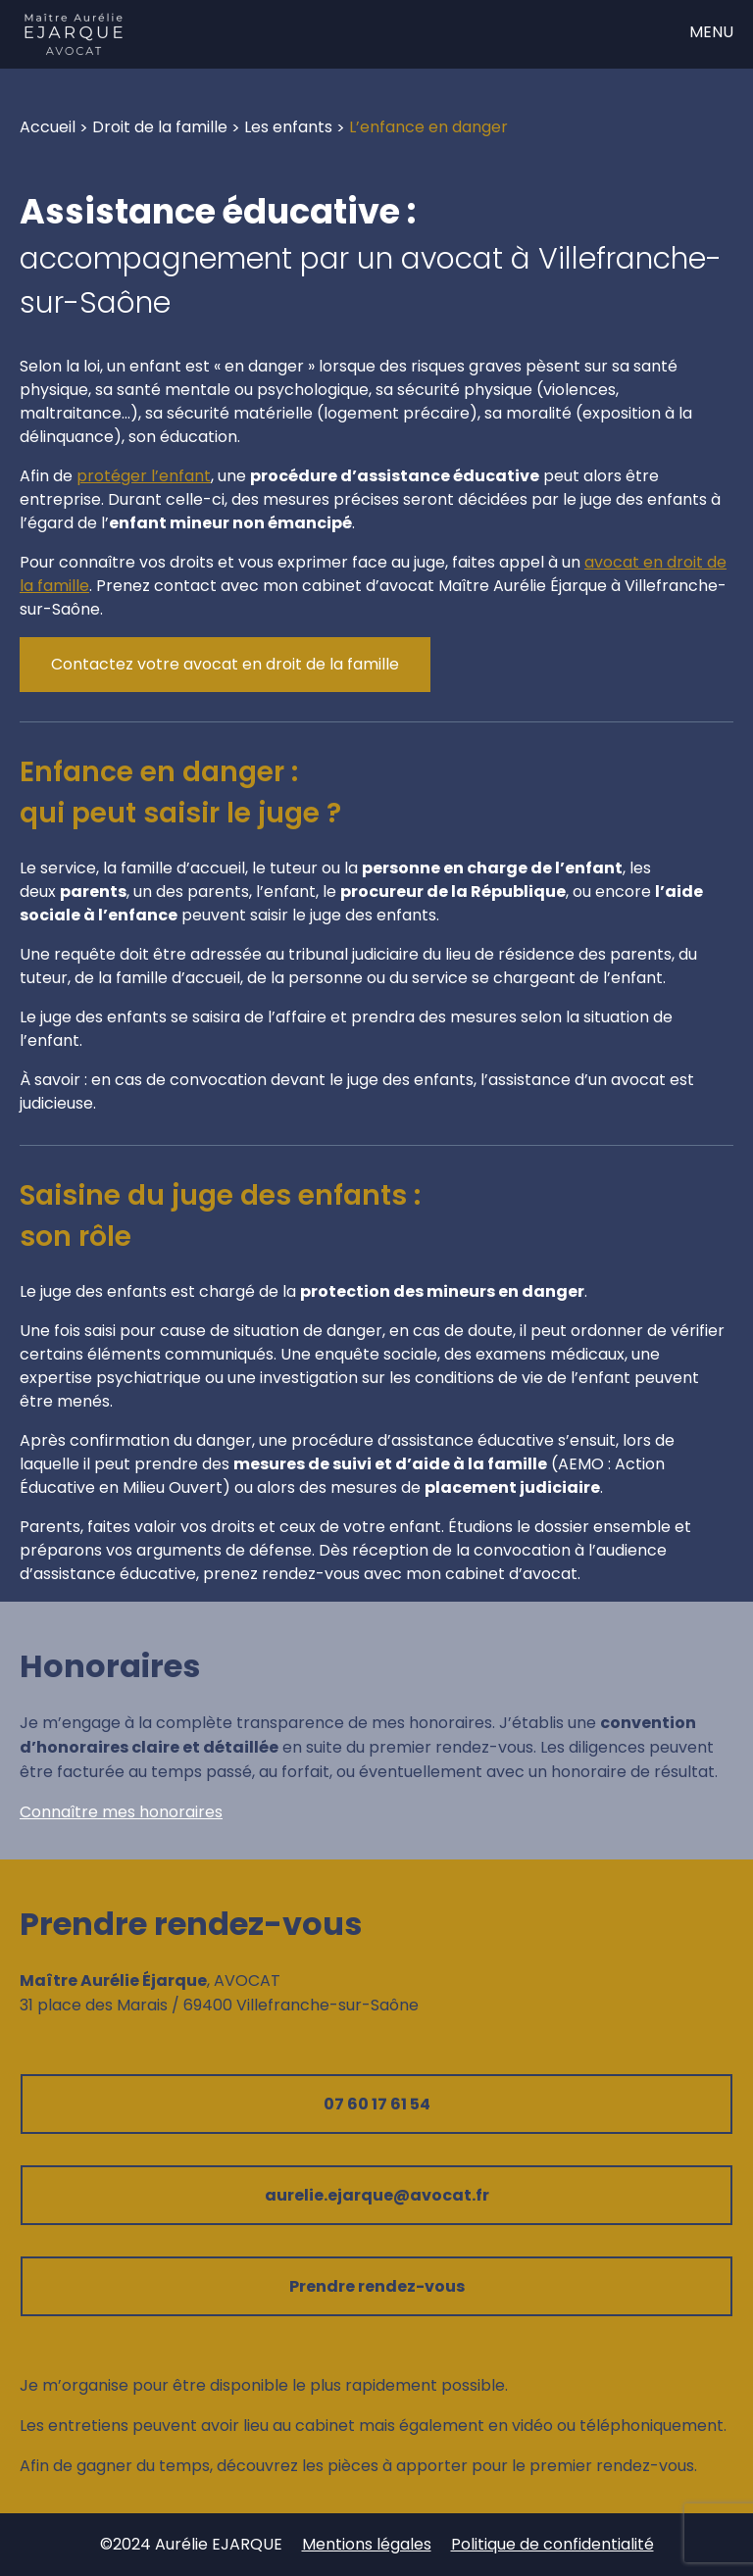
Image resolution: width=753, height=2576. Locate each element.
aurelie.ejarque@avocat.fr (377, 2195)
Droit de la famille (159, 127)
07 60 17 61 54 (377, 2104)
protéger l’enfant (143, 476)
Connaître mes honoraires (121, 1812)
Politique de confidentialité (552, 2544)
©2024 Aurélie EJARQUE (191, 2544)
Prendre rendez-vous (377, 2286)
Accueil (47, 127)
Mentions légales (366, 2544)
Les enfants (288, 127)
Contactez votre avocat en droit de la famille (225, 664)
